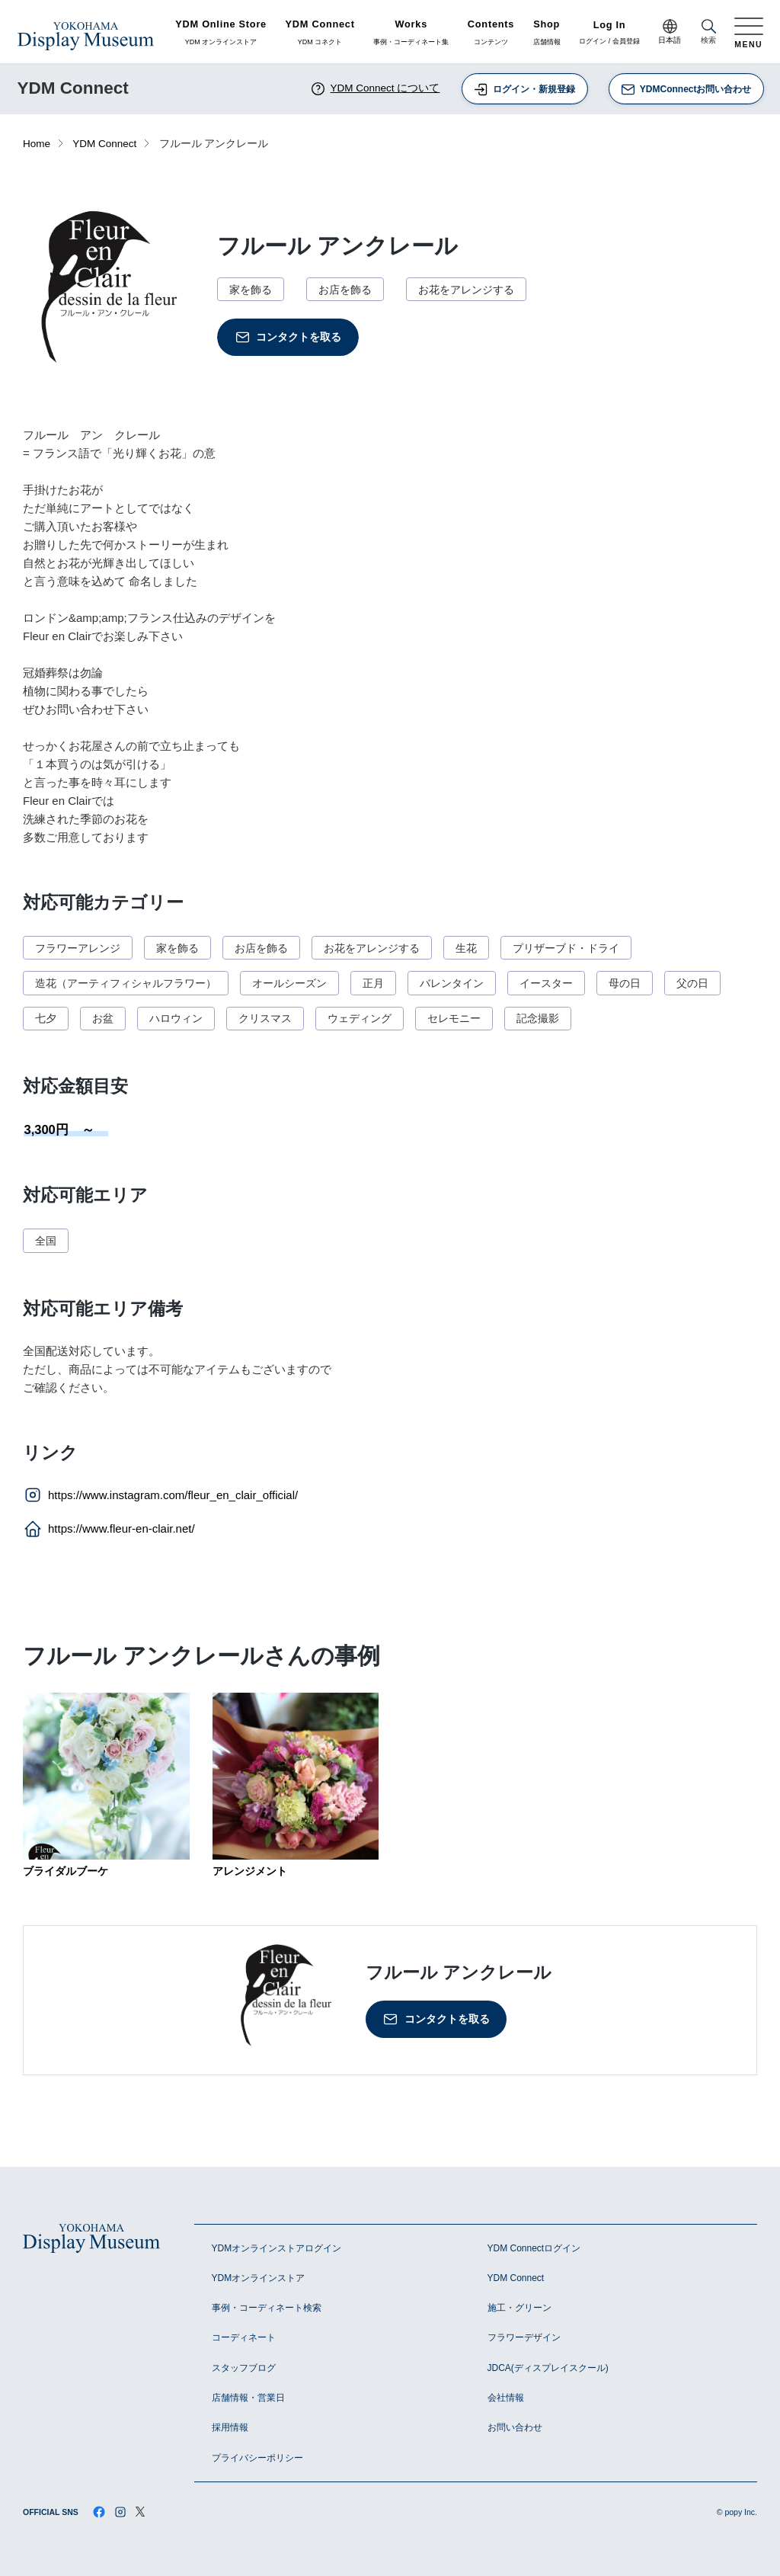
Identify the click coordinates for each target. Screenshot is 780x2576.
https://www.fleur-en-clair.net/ (109, 1529)
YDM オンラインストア (221, 33)
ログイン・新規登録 (524, 90)
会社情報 (506, 2397)
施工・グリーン (519, 2307)
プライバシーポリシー (257, 2458)
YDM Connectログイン (534, 2248)
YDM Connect (104, 143)
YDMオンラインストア (258, 2278)
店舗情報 (547, 33)
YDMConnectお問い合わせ (686, 90)
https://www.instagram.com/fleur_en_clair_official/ (160, 1495)
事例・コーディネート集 (411, 33)
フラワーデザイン (524, 2337)
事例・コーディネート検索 (266, 2307)
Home (36, 143)
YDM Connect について (375, 89)
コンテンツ (491, 33)
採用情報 (230, 2427)
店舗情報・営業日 (248, 2397)
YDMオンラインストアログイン (277, 2248)
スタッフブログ (244, 2368)
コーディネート (244, 2337)
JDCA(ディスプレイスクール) (548, 2368)
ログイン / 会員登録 (609, 33)
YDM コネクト (320, 33)
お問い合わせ (515, 2427)
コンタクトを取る (288, 337)
